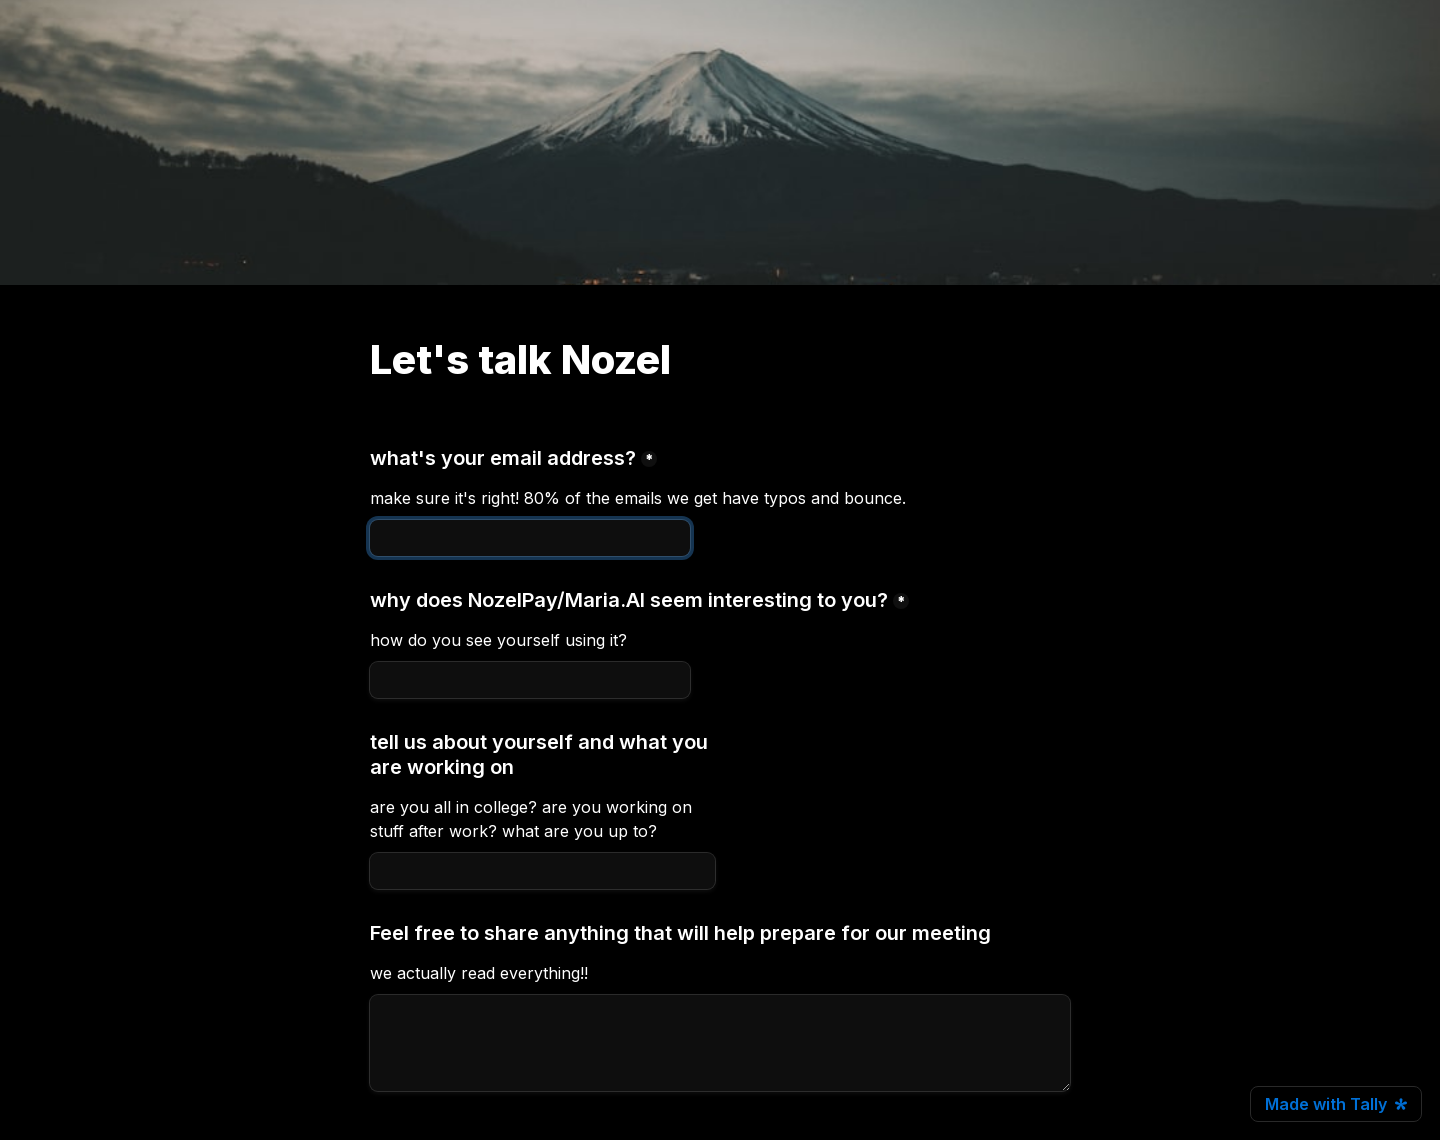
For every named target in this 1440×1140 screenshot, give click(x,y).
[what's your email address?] (530, 538)
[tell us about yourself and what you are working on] (542, 871)
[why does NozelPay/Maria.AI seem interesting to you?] (530, 680)
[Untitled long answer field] (720, 1043)
